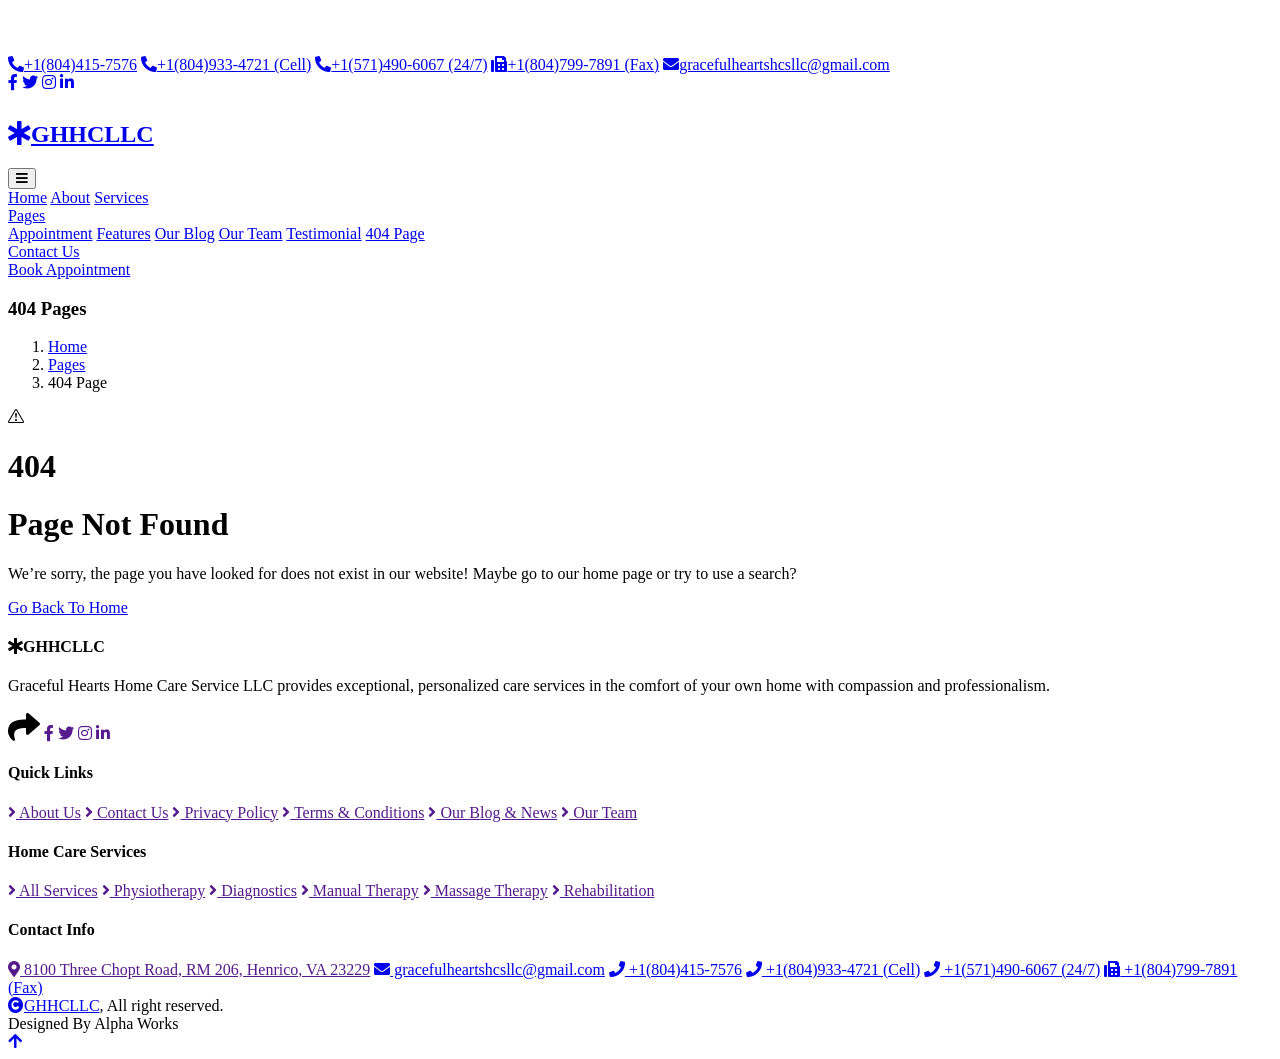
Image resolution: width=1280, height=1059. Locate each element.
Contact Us (44, 251)
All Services (53, 890)
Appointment (50, 233)
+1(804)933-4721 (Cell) (226, 64)
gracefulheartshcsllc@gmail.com (776, 64)
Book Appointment (69, 269)
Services (121, 197)
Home (27, 197)
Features (123, 233)
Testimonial (323, 233)
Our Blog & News (492, 812)
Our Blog (185, 233)
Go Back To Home (68, 607)
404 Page (395, 233)
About (70, 197)
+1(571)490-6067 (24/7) (401, 64)
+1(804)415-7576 (72, 64)
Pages (26, 215)
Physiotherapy (154, 890)
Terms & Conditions (353, 812)
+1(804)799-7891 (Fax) (575, 64)
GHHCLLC (54, 1005)
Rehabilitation (603, 890)
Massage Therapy (485, 890)
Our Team (251, 233)
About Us (44, 812)
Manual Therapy (360, 890)
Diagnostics (253, 890)
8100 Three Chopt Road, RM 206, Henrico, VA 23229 (189, 969)
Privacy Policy (225, 812)
